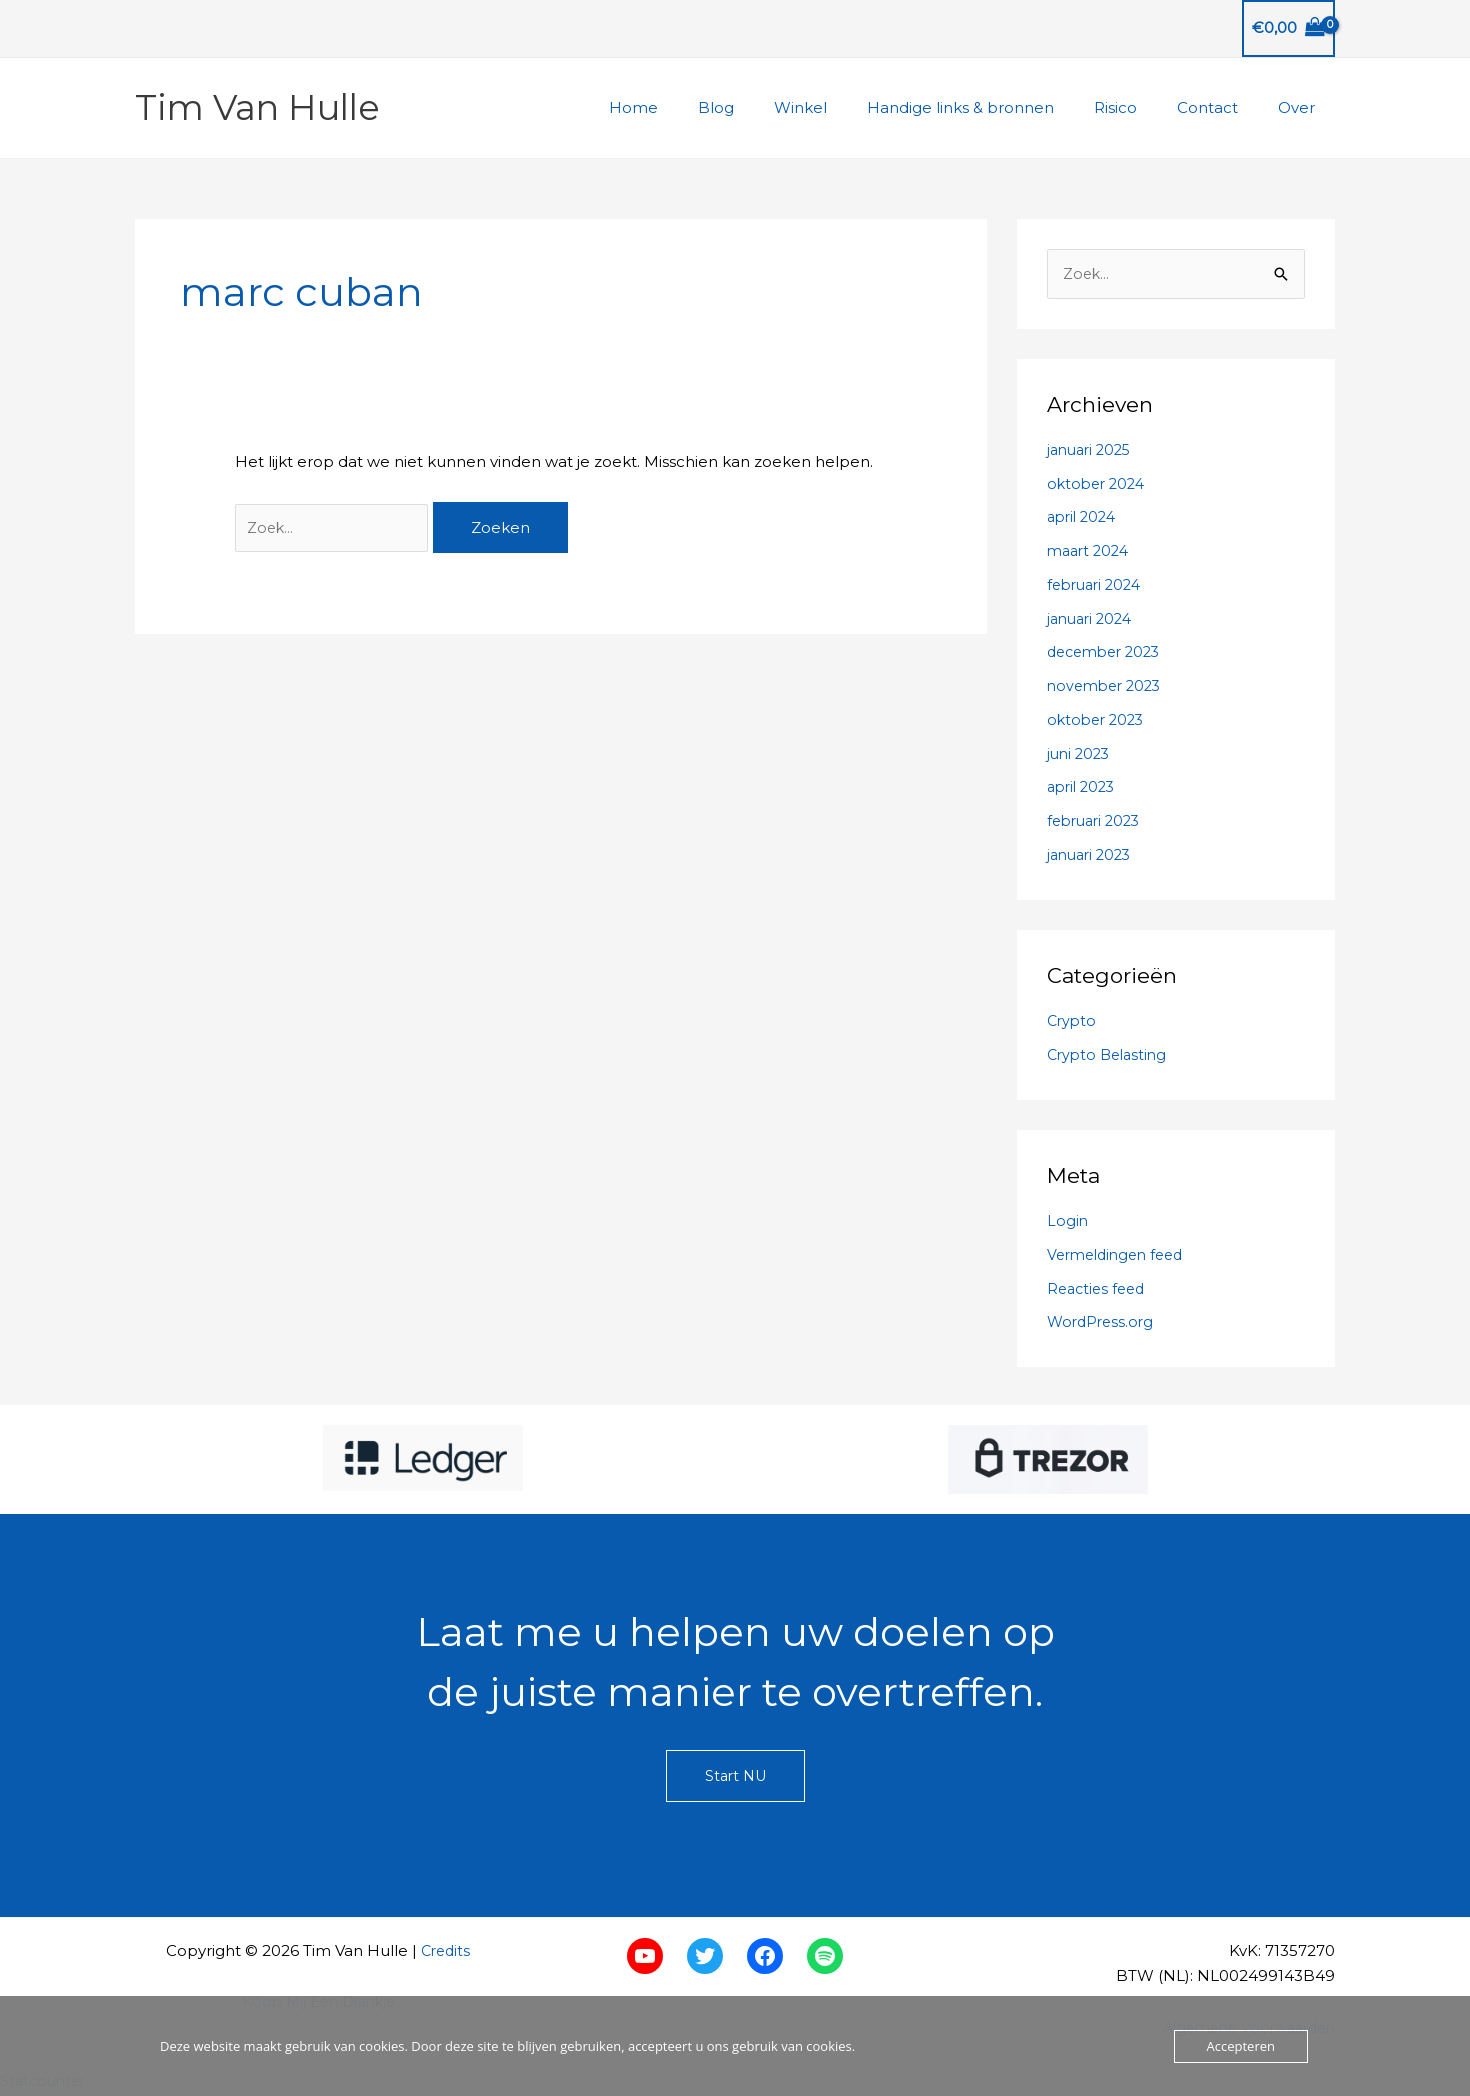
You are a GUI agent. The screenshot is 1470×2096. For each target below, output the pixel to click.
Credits (445, 1952)
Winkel (845, 107)
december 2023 (1108, 653)
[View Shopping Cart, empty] (1288, 28)
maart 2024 (1091, 552)
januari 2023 (1092, 855)
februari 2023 (1097, 822)
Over (1301, 107)
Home (698, 107)
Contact (1222, 107)
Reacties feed (1099, 1289)
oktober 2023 (1098, 720)
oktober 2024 (1099, 484)
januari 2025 (1092, 450)
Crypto (1073, 1022)
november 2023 (1108, 687)
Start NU (735, 1778)
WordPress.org (1103, 1323)
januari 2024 (1093, 619)
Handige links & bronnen (995, 107)
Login (1068, 1222)
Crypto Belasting (1110, 1055)
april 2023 (1084, 788)
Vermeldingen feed (1120, 1255)
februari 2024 (1098, 585)
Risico (1140, 107)
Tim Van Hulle (257, 107)
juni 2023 (1080, 754)
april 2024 (1084, 518)
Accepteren (1241, 2046)
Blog (771, 107)
